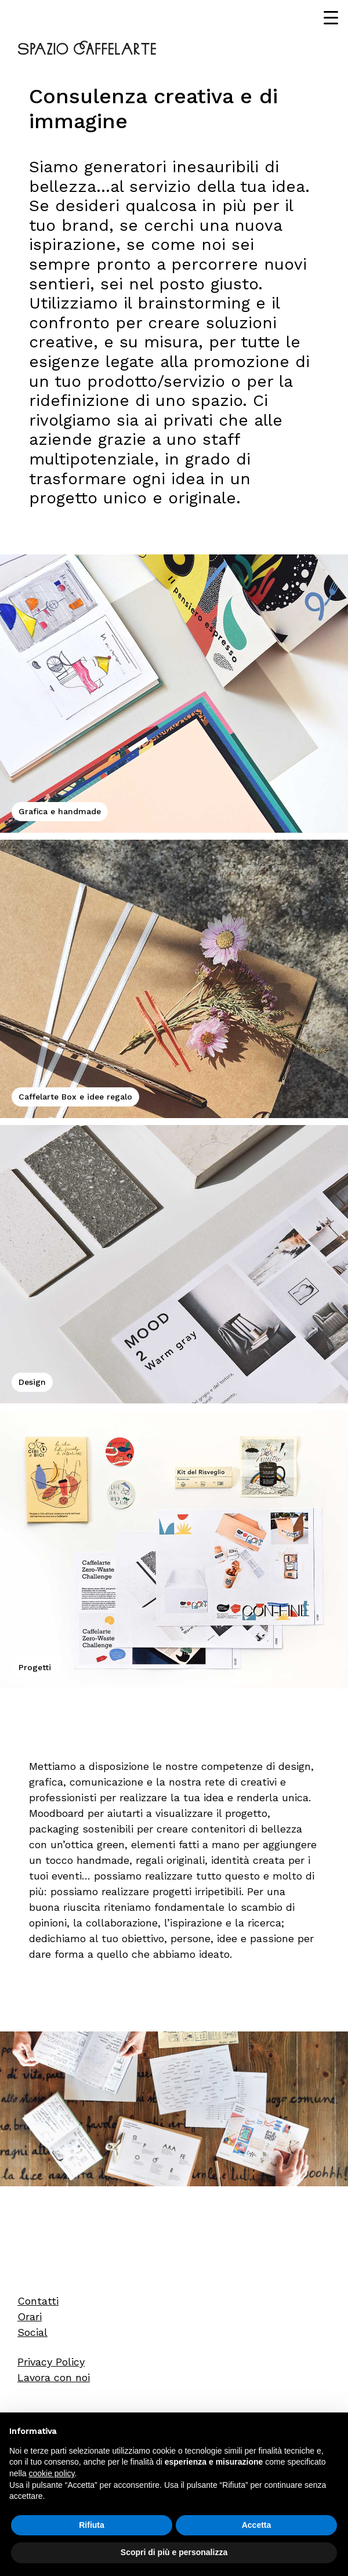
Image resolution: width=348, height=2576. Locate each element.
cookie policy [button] (51, 2473)
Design (32, 1382)
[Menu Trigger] (330, 17)
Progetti (35, 1667)
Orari (29, 2316)
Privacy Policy (51, 2362)
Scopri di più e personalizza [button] (174, 2552)
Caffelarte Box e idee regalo (75, 1096)
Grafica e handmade (60, 811)
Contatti (38, 2301)
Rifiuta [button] (91, 2525)
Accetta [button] (256, 2525)
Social (32, 2332)
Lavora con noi (53, 2377)
